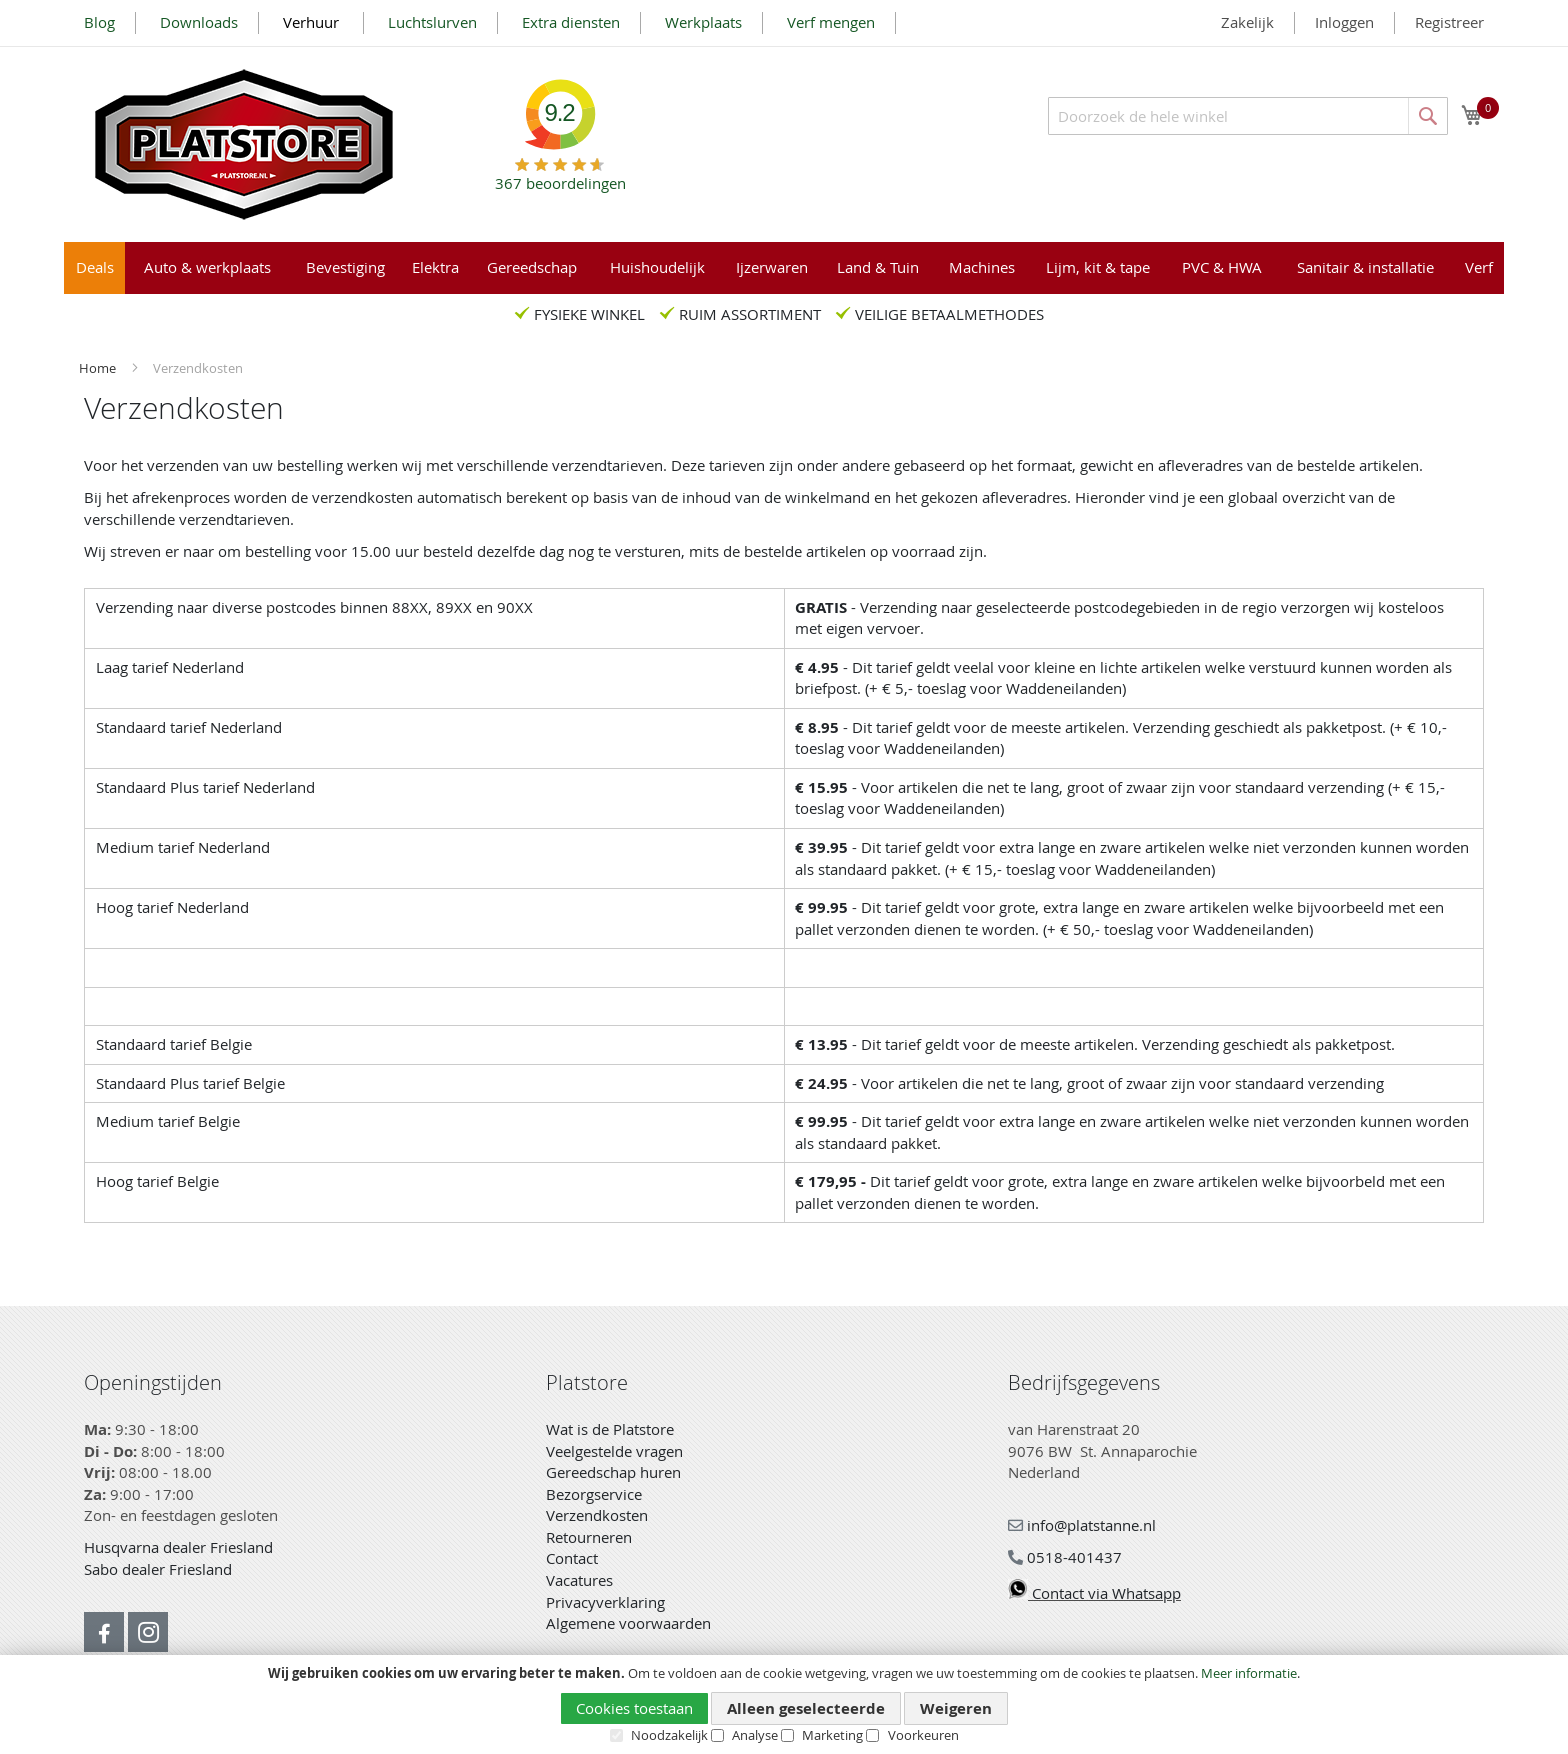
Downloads (199, 22)
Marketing (832, 1735)
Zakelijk (1247, 22)
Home (99, 368)
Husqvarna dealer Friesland (178, 1547)
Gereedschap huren (613, 1472)
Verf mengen (831, 22)
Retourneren (589, 1537)
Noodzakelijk (669, 1735)
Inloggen (1344, 22)
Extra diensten (571, 22)
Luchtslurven (432, 22)
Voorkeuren (923, 1735)
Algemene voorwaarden (628, 1623)
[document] (784, 1705)
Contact (572, 1558)
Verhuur (313, 22)
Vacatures (579, 1580)
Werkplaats (703, 22)
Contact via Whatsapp (1094, 1593)
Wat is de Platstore (610, 1429)
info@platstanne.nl (1082, 1525)
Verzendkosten (597, 1515)
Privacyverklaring (605, 1602)
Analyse (755, 1735)
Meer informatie (1249, 1673)
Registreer (1449, 22)
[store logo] (244, 144)
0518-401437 (1065, 1557)
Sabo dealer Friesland (158, 1569)
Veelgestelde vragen (614, 1451)
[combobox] (1248, 116)
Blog (99, 22)
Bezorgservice (594, 1494)
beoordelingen (560, 175)
